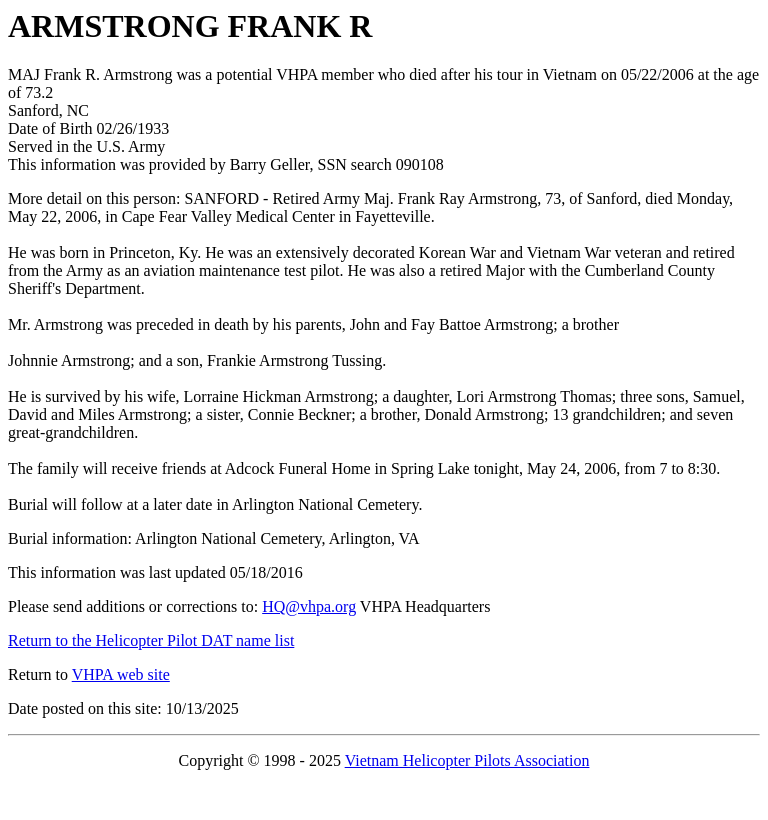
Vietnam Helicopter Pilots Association (467, 760)
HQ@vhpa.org (309, 606)
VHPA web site (121, 674)
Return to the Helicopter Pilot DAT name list (151, 640)
